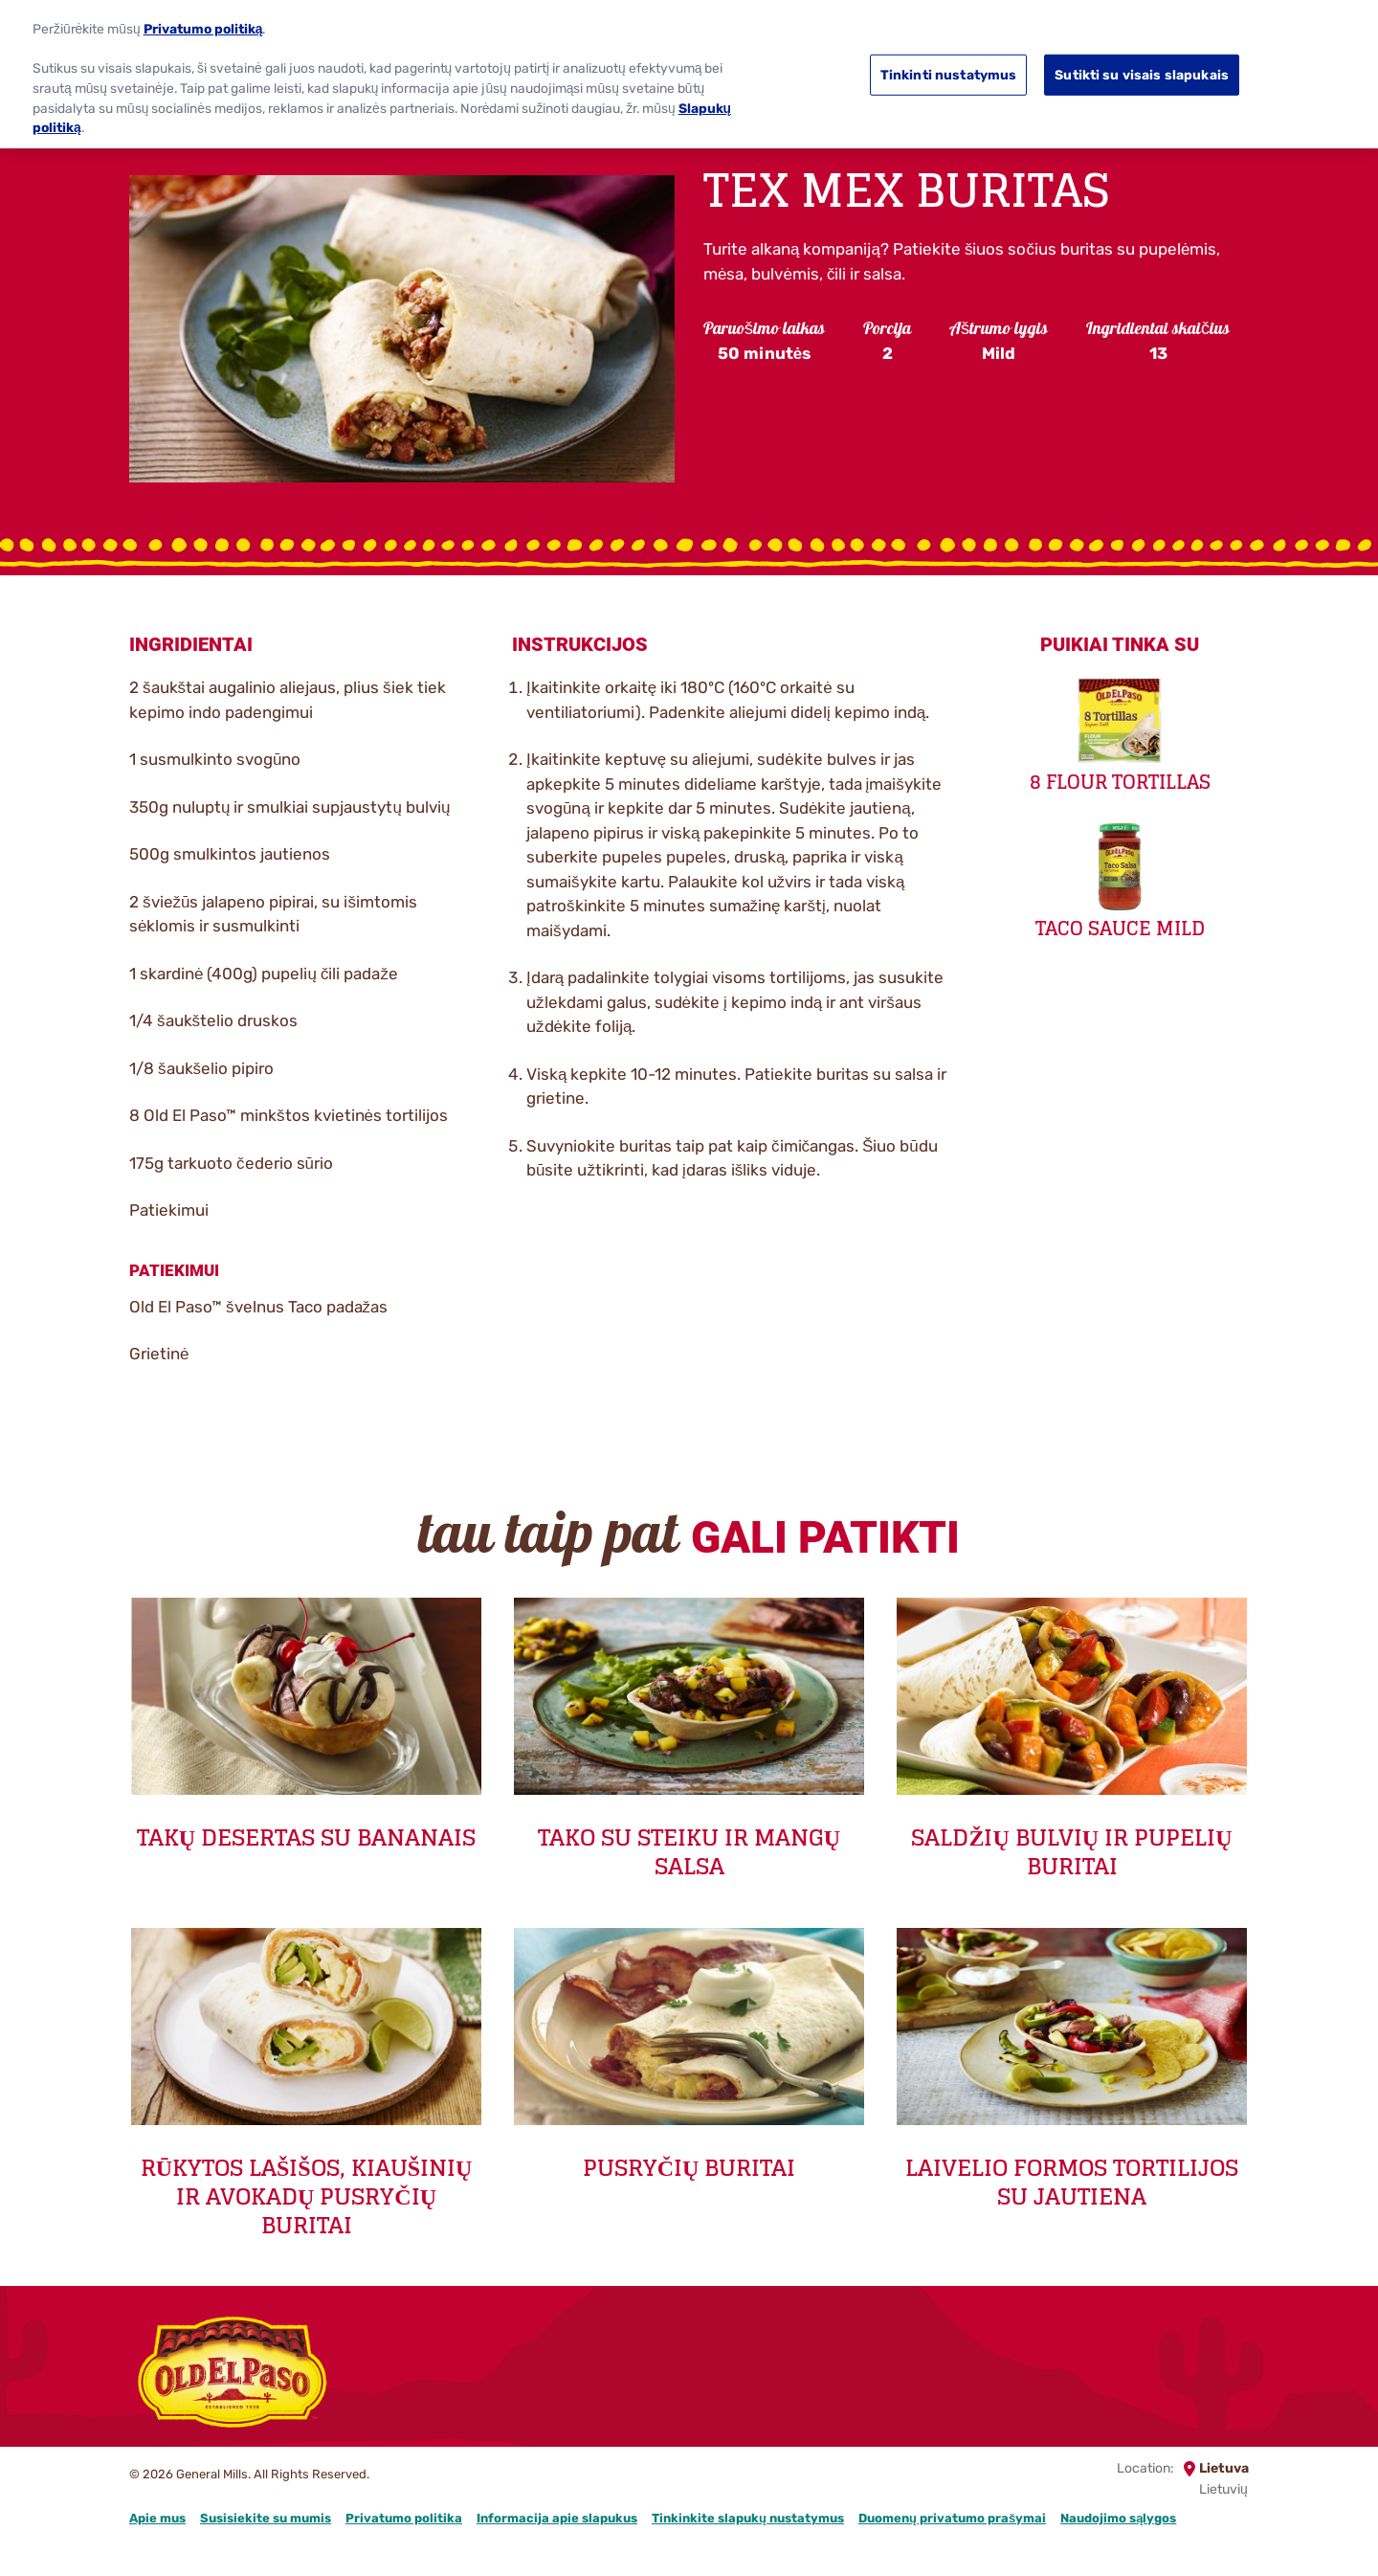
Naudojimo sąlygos (1118, 2518)
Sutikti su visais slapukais (1142, 63)
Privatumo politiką (203, 16)
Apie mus (157, 2518)
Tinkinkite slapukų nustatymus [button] (748, 2518)
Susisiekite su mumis (265, 2518)
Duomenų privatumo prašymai (952, 2518)
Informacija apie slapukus (557, 2518)
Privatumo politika (403, 2518)
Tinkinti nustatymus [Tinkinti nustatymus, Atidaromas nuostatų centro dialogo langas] (948, 63)
